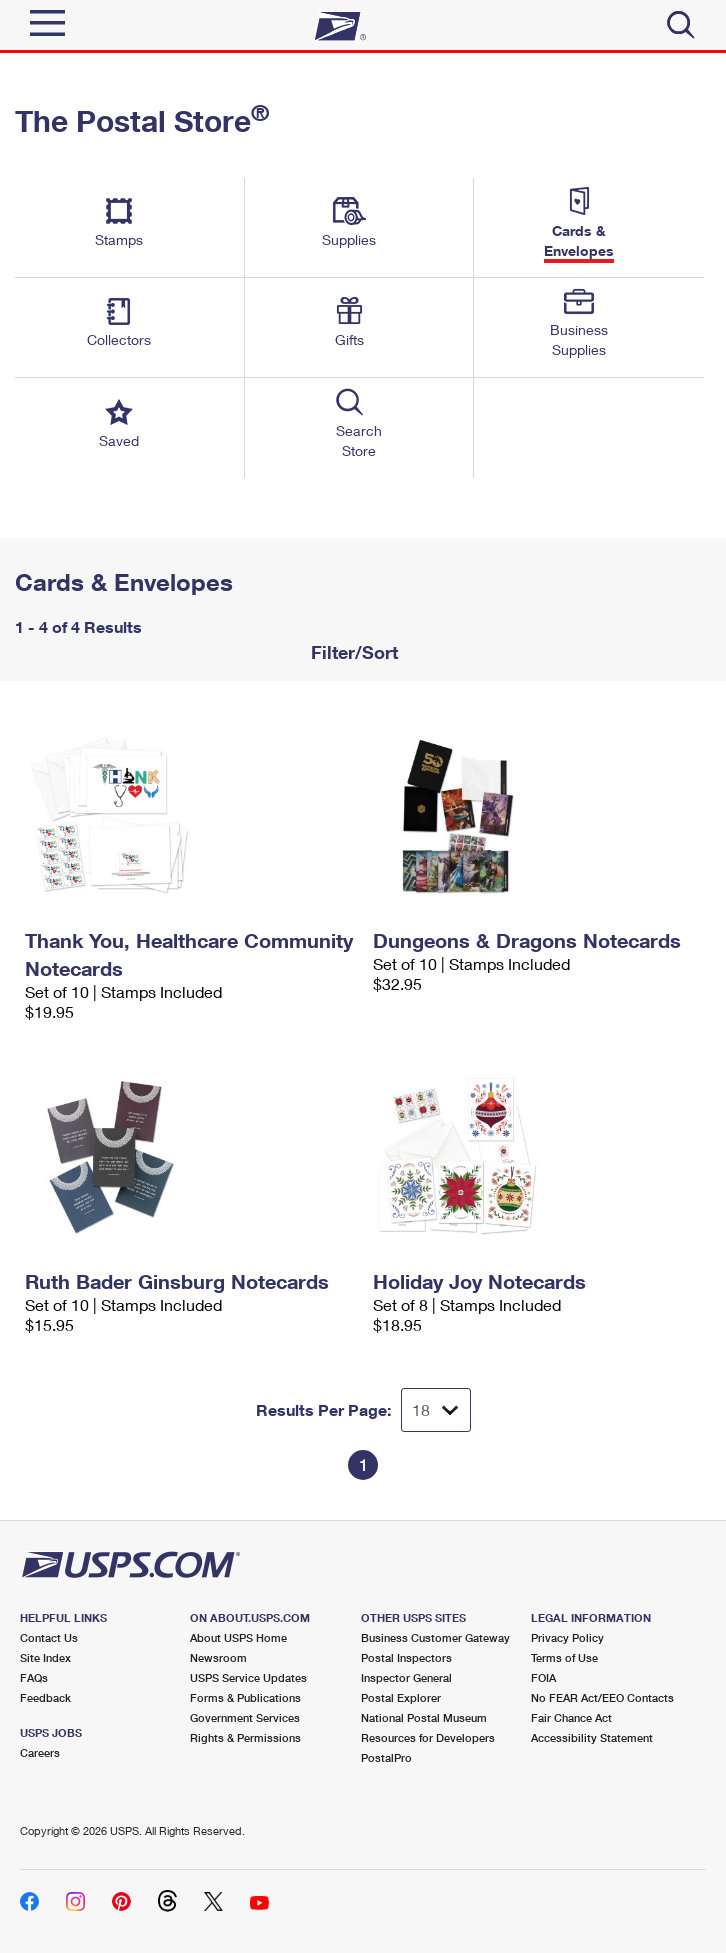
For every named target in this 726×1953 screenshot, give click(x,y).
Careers (40, 1752)
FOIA (543, 1677)
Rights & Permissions (245, 1737)
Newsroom (218, 1657)
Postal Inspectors (406, 1657)
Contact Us (49, 1637)
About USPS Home (238, 1637)
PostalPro (386, 1757)
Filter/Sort (352, 652)
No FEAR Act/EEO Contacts (602, 1697)
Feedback (45, 1697)
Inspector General (406, 1677)
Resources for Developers (428, 1737)
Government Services (245, 1717)
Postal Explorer (401, 1697)
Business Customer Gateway (435, 1637)
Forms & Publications (245, 1697)
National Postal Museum (424, 1717)
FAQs (34, 1677)
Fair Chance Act (571, 1717)
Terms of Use (564, 1657)
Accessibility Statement (592, 1737)
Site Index (45, 1657)
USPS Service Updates (248, 1677)
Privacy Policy (567, 1637)
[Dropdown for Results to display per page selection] (436, 1410)
